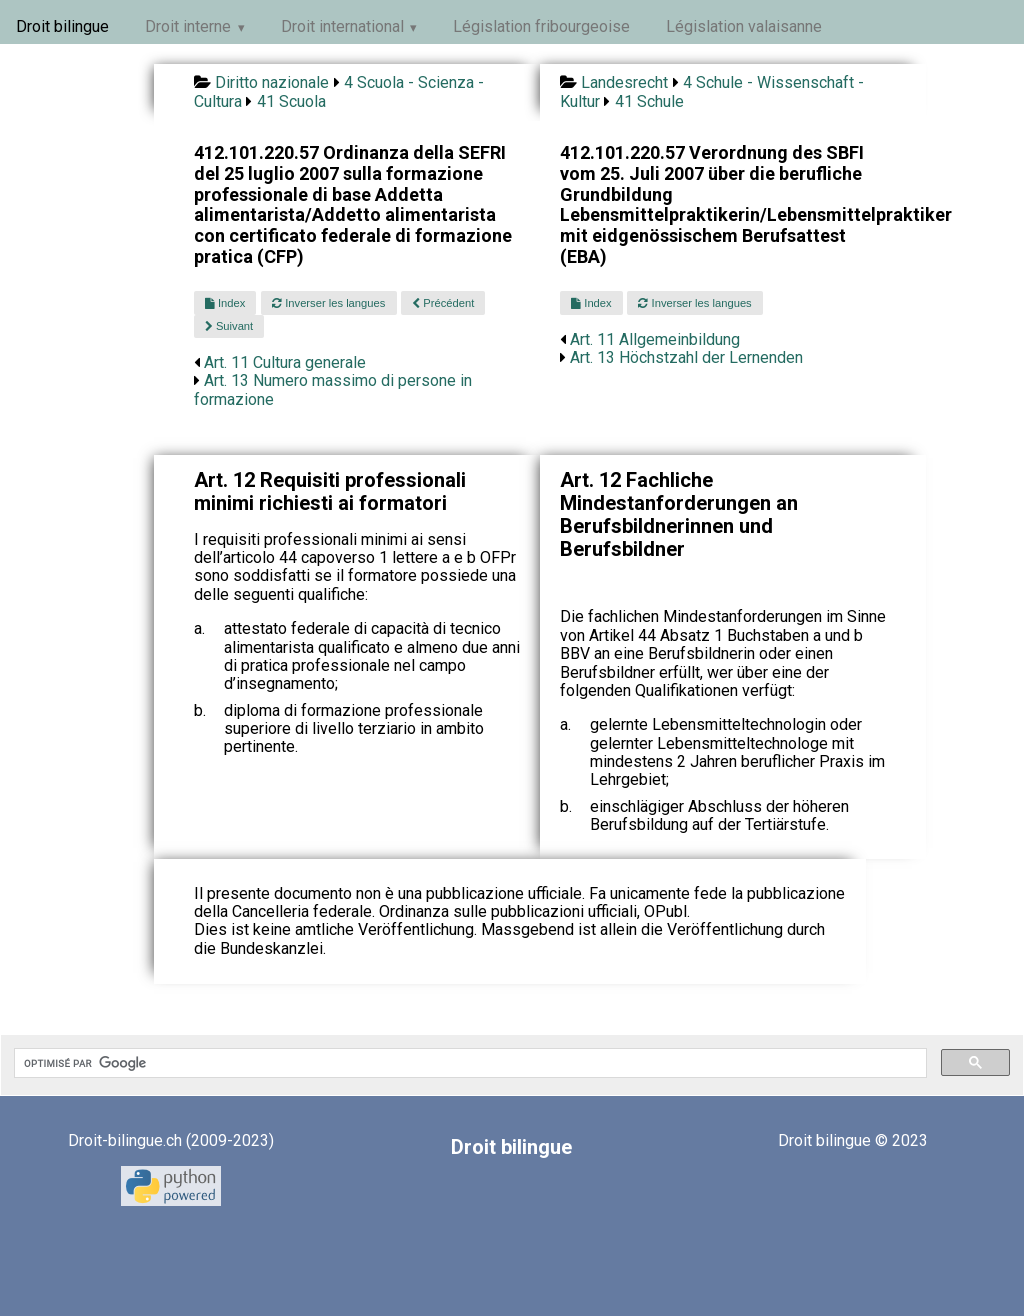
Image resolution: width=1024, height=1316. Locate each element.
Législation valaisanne (744, 26)
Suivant (229, 326)
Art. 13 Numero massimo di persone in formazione (333, 389)
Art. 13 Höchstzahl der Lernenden (686, 357)
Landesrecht (624, 82)
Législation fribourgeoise (541, 26)
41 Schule (649, 101)
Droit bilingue (62, 26)
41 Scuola (291, 101)
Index (225, 303)
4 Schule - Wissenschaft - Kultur (712, 91)
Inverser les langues (328, 303)
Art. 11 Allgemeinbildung (655, 339)
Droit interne (188, 26)
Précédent (443, 303)
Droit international (342, 26)
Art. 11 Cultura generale (285, 362)
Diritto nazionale (272, 82)
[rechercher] (468, 1063)
